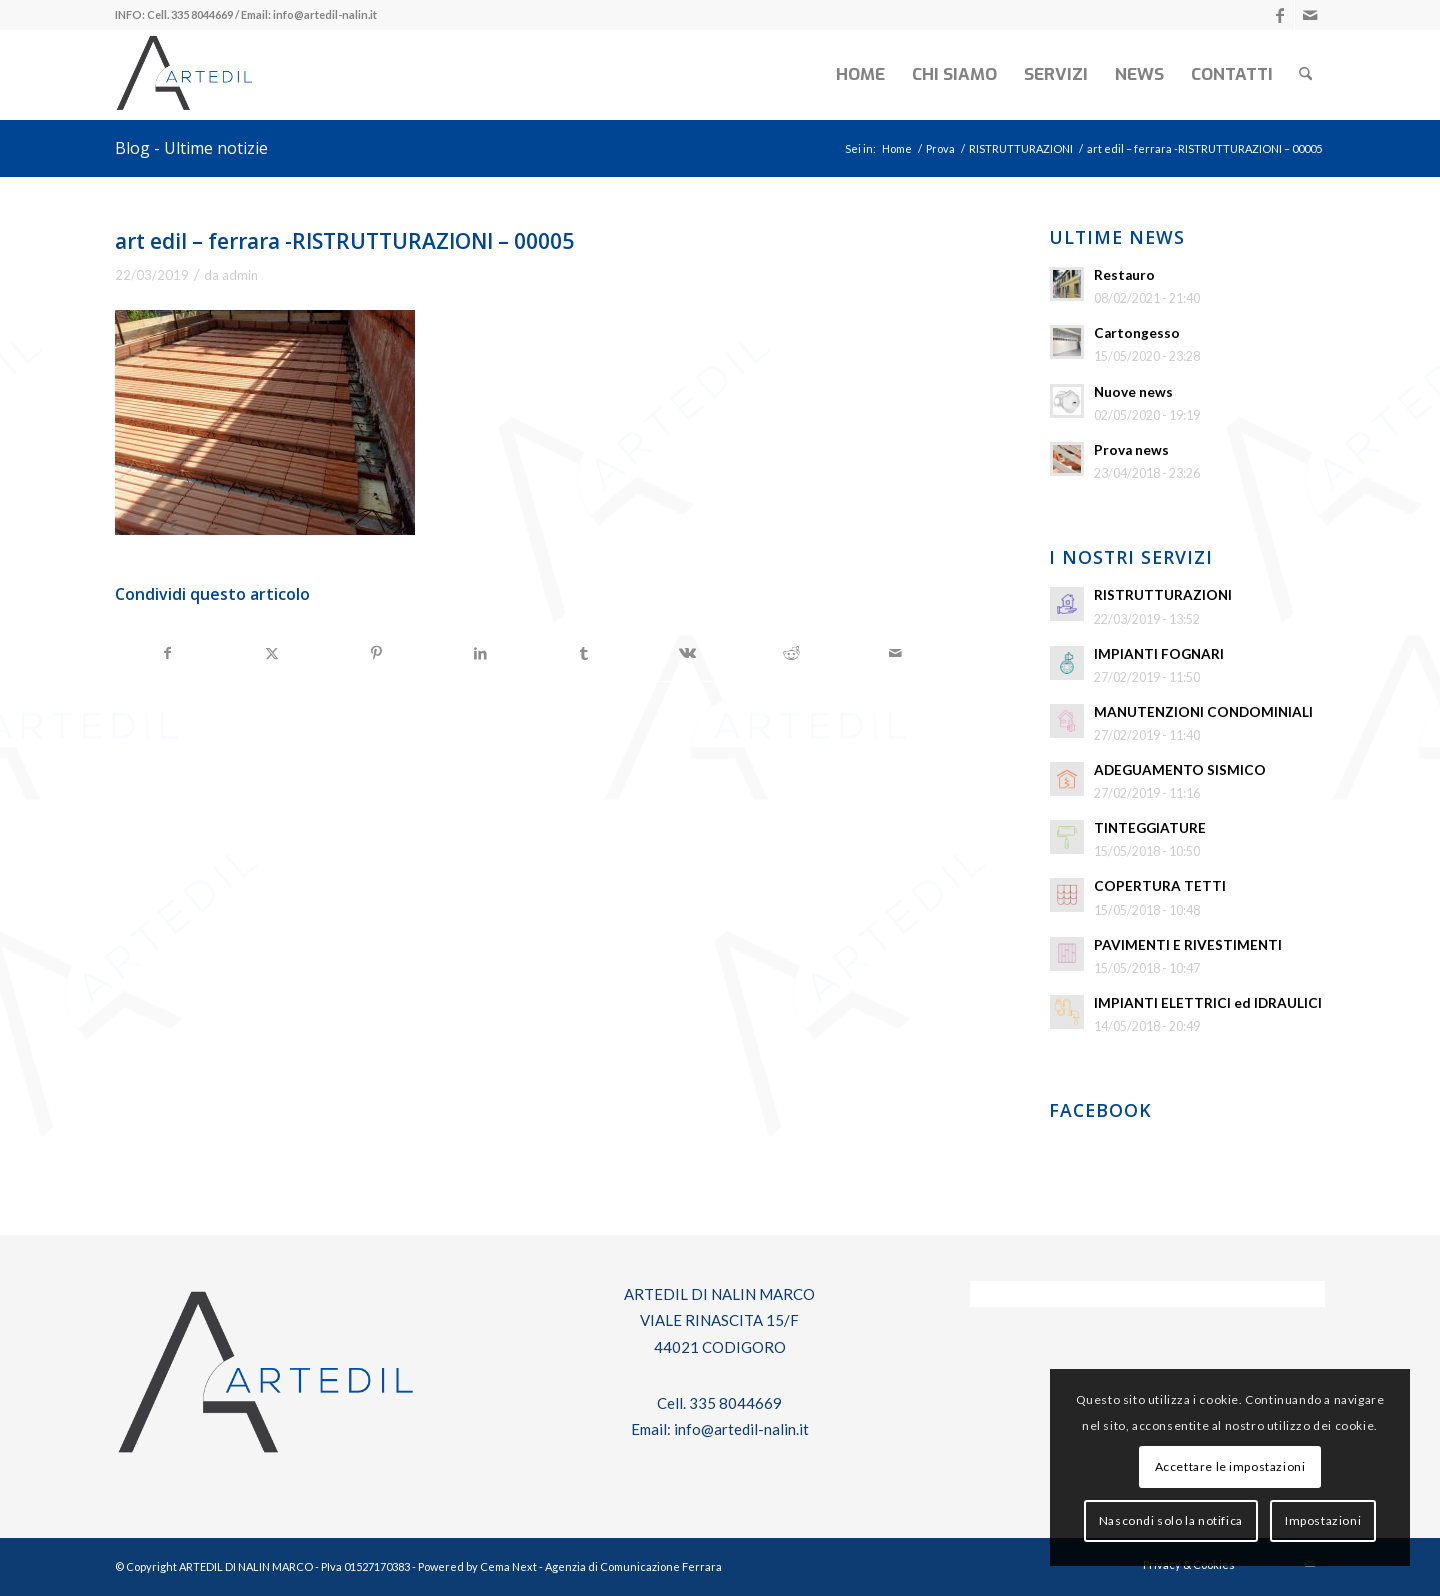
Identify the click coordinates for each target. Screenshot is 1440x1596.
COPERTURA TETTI (1160, 886)
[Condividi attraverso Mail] (895, 653)
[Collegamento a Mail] (1310, 15)
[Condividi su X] (272, 653)
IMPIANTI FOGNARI (1159, 654)
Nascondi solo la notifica (1171, 1520)
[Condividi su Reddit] (791, 653)
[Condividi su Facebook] (168, 653)
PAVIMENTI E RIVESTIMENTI (1188, 945)
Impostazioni (1323, 1520)
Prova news (1131, 450)
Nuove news (1133, 392)
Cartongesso (1137, 333)
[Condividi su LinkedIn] (480, 653)
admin (240, 275)
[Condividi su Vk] (688, 653)
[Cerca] (1305, 75)
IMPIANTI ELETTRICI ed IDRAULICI (1208, 1003)
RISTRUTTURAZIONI (1163, 595)
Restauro (1124, 275)
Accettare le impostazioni (1230, 1466)
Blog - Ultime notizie (191, 148)
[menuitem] (860, 75)
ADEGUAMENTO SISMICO (1180, 770)
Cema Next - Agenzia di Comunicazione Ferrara (601, 1566)
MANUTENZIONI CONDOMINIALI (1203, 712)
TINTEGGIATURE (1150, 828)
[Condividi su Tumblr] (584, 653)
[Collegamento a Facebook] (1279, 15)
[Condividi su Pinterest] (376, 653)
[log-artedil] (184, 75)
